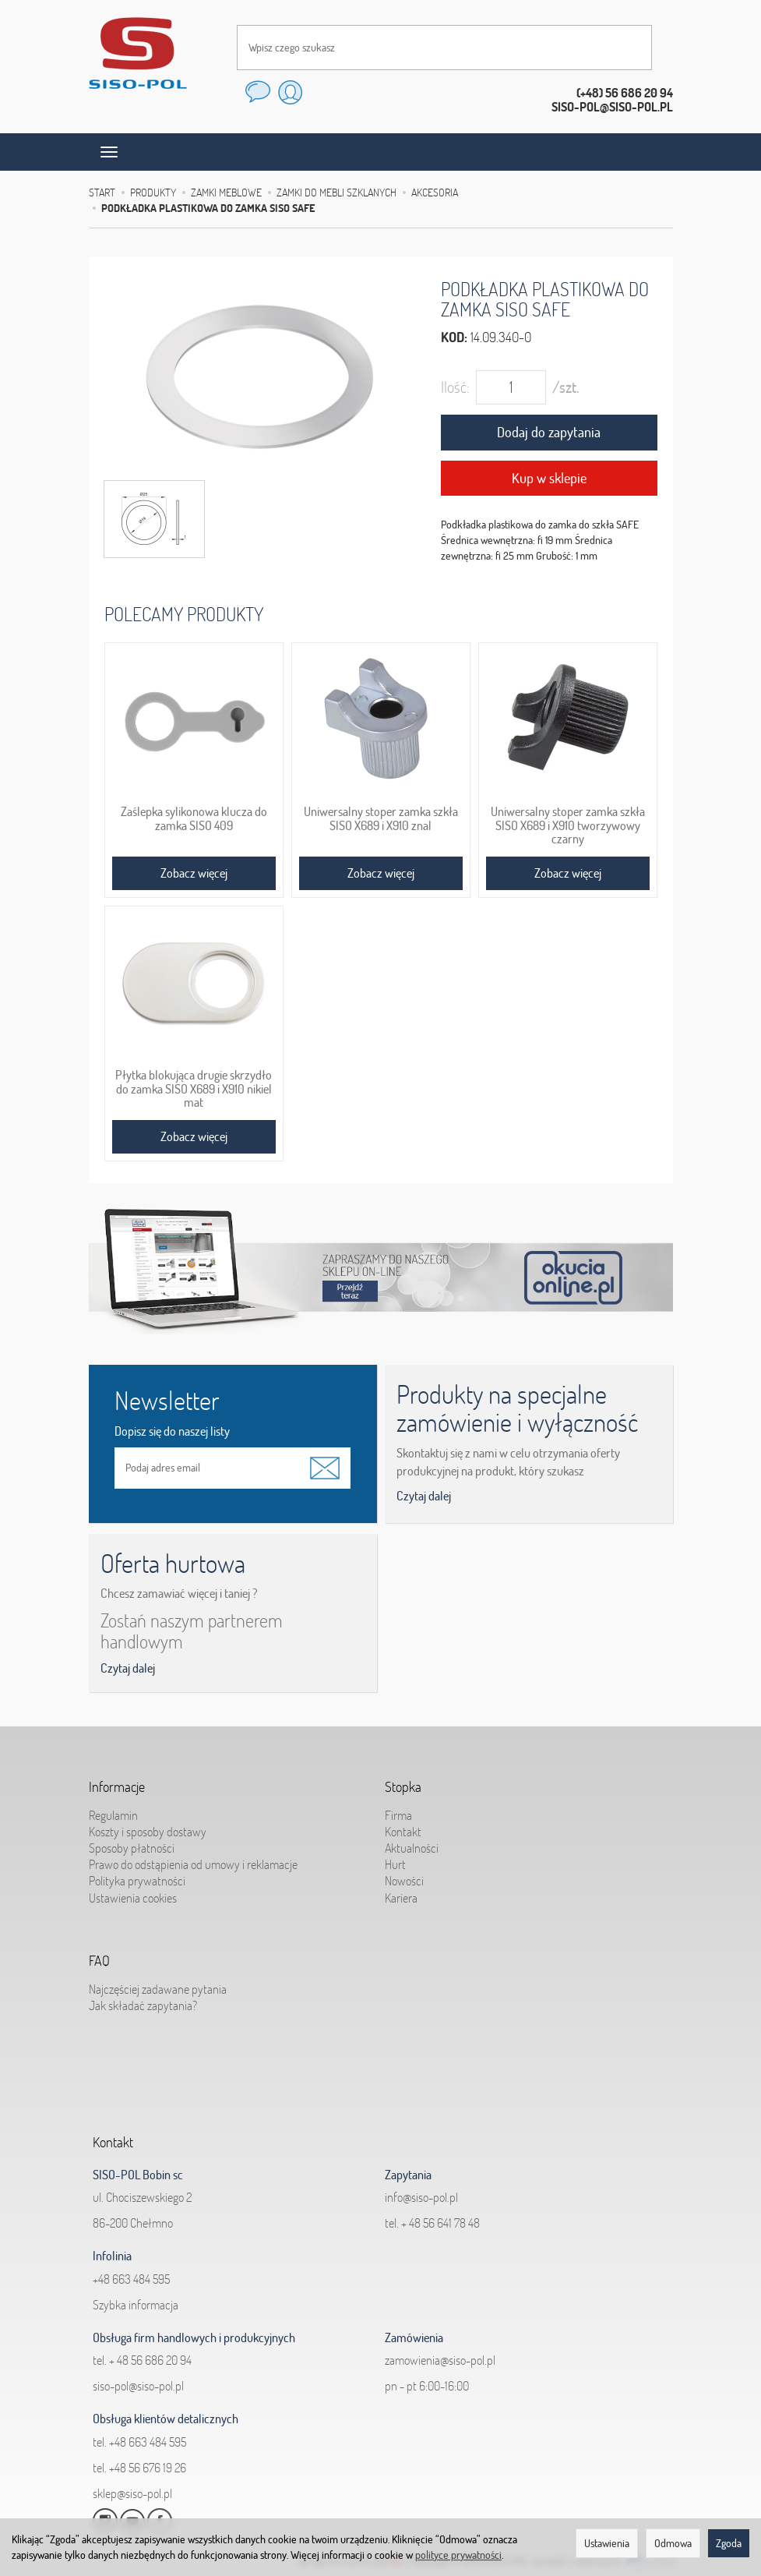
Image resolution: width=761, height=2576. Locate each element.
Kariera (401, 1891)
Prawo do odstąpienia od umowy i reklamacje (193, 1858)
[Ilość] (511, 387)
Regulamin (113, 1809)
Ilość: (455, 387)
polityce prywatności (458, 2555)
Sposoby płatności (131, 1842)
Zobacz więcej (193, 873)
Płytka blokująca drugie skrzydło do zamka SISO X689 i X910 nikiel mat (193, 1089)
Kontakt (403, 1825)
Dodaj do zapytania (549, 432)
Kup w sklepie (549, 478)
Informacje (117, 1783)
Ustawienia (606, 2543)
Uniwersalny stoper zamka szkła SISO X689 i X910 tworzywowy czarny (568, 825)
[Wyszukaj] (624, 47)
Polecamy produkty (183, 614)
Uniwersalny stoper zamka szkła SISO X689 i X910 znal (381, 818)
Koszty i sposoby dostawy (147, 1825)
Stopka (403, 1783)
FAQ (99, 1957)
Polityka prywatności (137, 1875)
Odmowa (673, 2543)
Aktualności (412, 1842)
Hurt (395, 1858)
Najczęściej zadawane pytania (158, 1983)
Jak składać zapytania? (143, 1999)
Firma (398, 1809)
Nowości (404, 1875)
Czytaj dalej (423, 1496)
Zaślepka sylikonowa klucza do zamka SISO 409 (194, 818)
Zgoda (729, 2543)
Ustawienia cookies (133, 1891)
